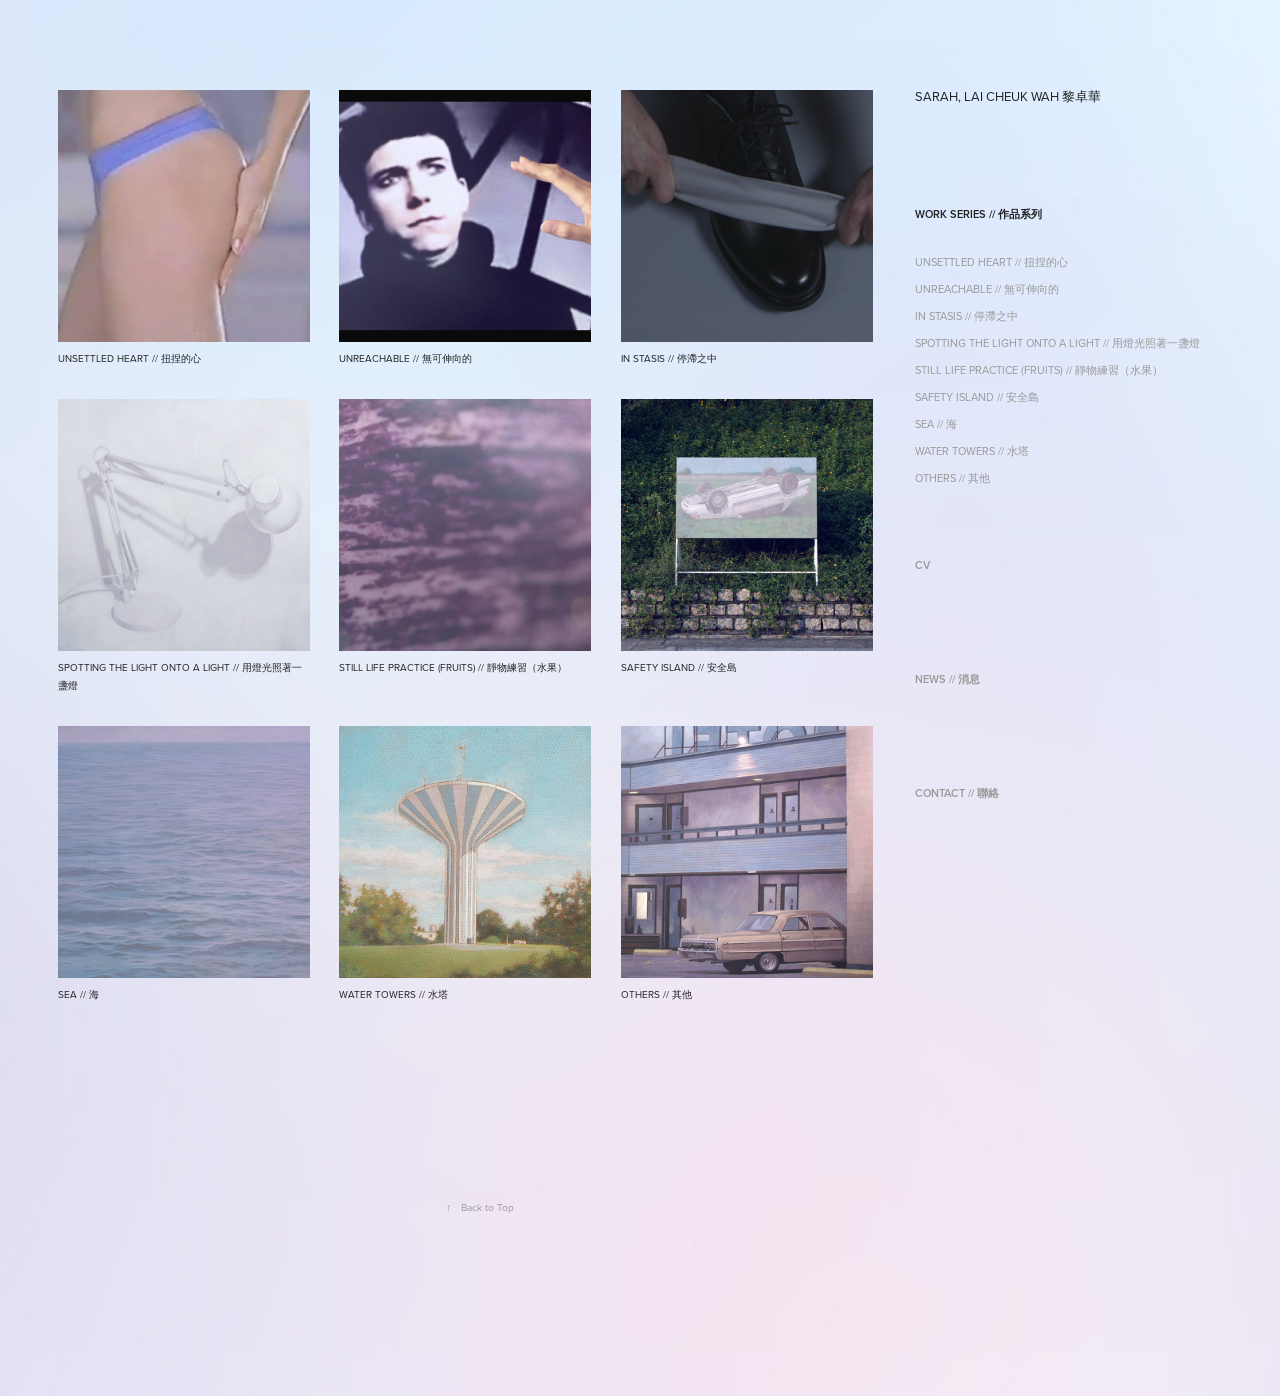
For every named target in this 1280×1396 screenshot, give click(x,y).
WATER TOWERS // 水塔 (972, 451)
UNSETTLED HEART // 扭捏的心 (991, 262)
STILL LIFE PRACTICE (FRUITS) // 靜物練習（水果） (1039, 370)
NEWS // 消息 (947, 679)
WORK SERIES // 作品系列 (978, 214)
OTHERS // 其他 (952, 478)
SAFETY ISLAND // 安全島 (977, 397)
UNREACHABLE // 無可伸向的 (987, 289)
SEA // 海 (936, 424)
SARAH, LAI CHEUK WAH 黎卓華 (1008, 96)
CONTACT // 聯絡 (957, 793)
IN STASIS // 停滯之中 (966, 316)
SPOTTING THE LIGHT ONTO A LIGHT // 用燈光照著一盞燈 (1057, 343)
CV (922, 565)
